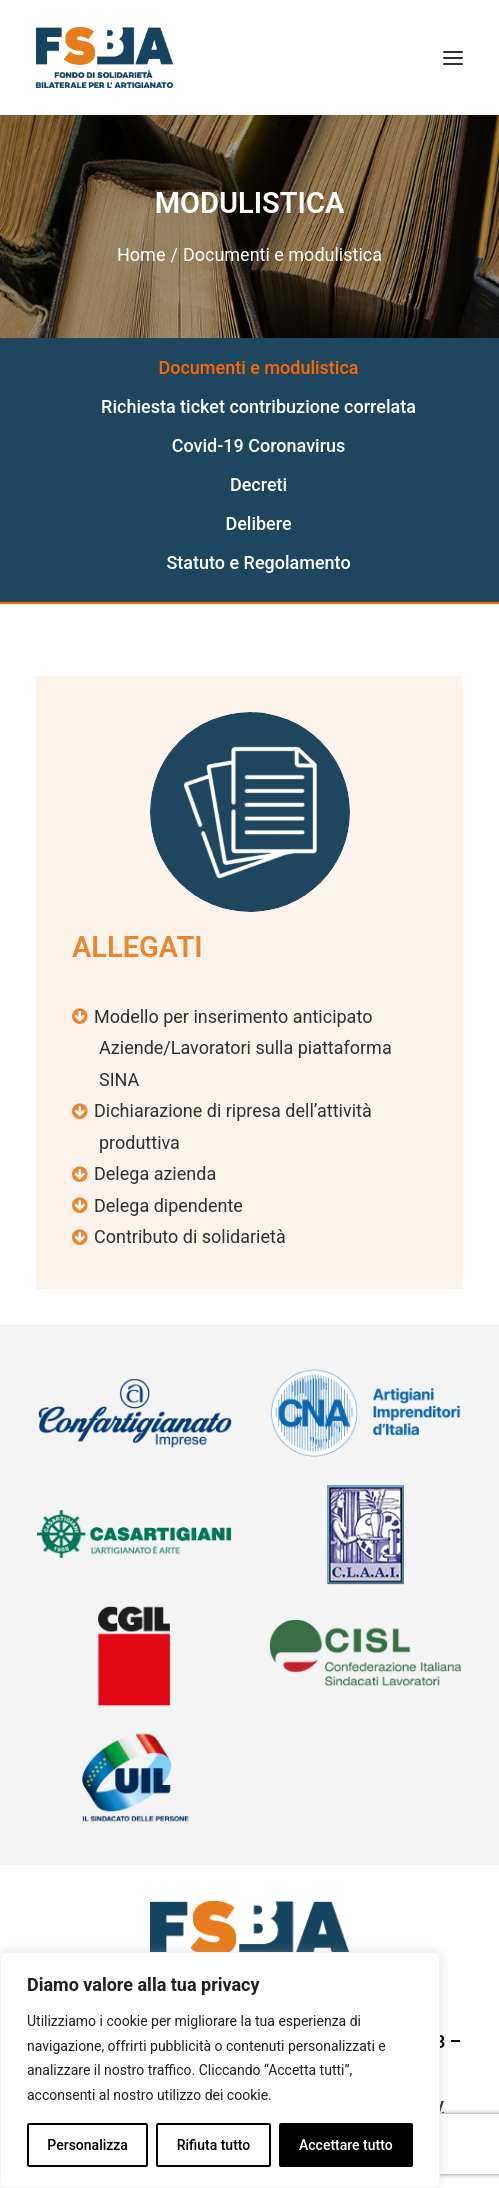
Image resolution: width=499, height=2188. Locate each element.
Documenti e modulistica (258, 367)
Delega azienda (155, 1173)
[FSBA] (104, 57)
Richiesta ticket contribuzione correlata (258, 406)
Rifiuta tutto (214, 2145)
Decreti (258, 484)
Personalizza (87, 2145)
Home (141, 254)
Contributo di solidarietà (190, 1236)
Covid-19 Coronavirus (259, 445)
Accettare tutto (346, 2145)
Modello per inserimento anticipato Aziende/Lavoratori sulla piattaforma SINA (243, 1048)
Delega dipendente (168, 1205)
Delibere (258, 523)
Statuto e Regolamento (258, 562)
